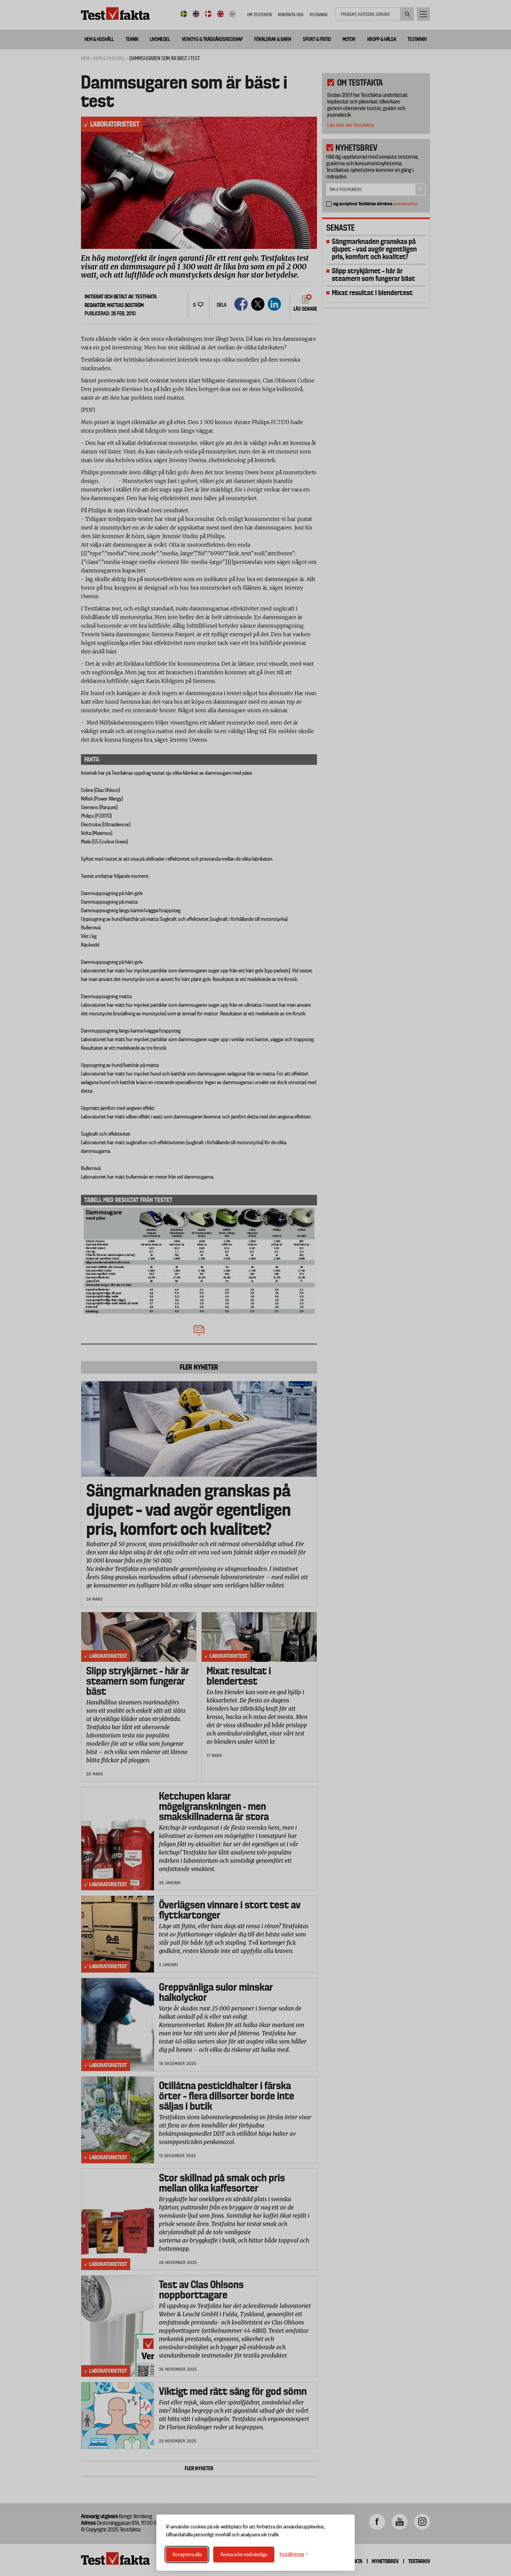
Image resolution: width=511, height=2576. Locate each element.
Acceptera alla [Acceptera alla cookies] (187, 2554)
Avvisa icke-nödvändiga (243, 2554)
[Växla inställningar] (294, 2554)
